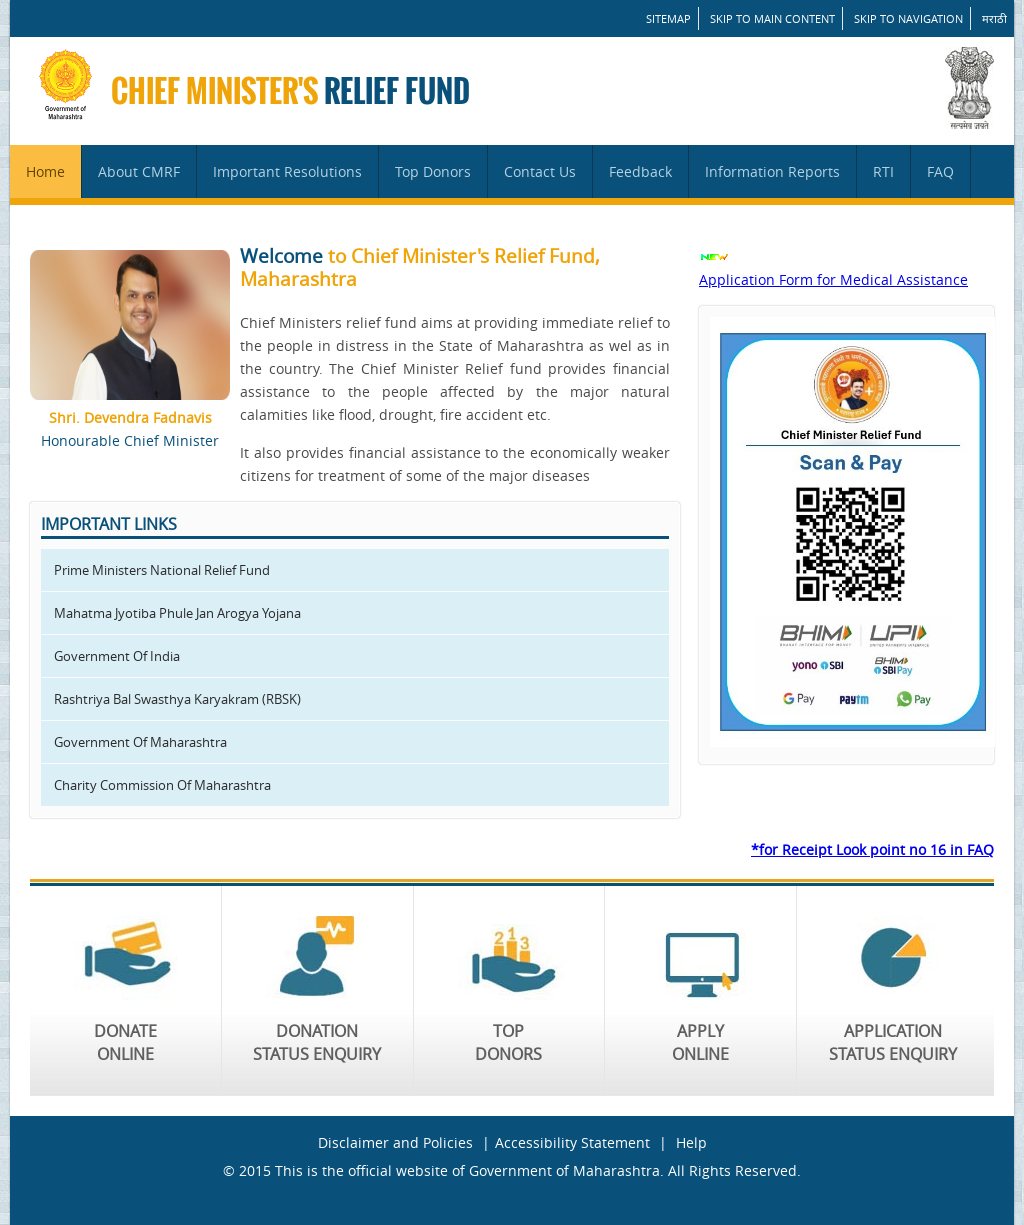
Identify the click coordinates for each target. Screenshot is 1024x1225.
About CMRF (139, 171)
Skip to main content (772, 18)
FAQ (940, 171)
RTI (883, 171)
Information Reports (772, 171)
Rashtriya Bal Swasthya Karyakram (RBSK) (177, 699)
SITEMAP (668, 18)
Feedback (640, 171)
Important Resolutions (287, 171)
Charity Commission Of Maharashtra (162, 785)
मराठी (994, 18)
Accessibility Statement (572, 1142)
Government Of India (117, 656)
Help (691, 1142)
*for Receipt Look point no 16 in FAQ (872, 849)
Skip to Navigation (908, 18)
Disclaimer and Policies (395, 1142)
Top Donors (433, 171)
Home (45, 171)
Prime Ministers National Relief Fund (162, 570)
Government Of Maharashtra (140, 742)
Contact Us (540, 171)
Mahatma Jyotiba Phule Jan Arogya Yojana (177, 613)
